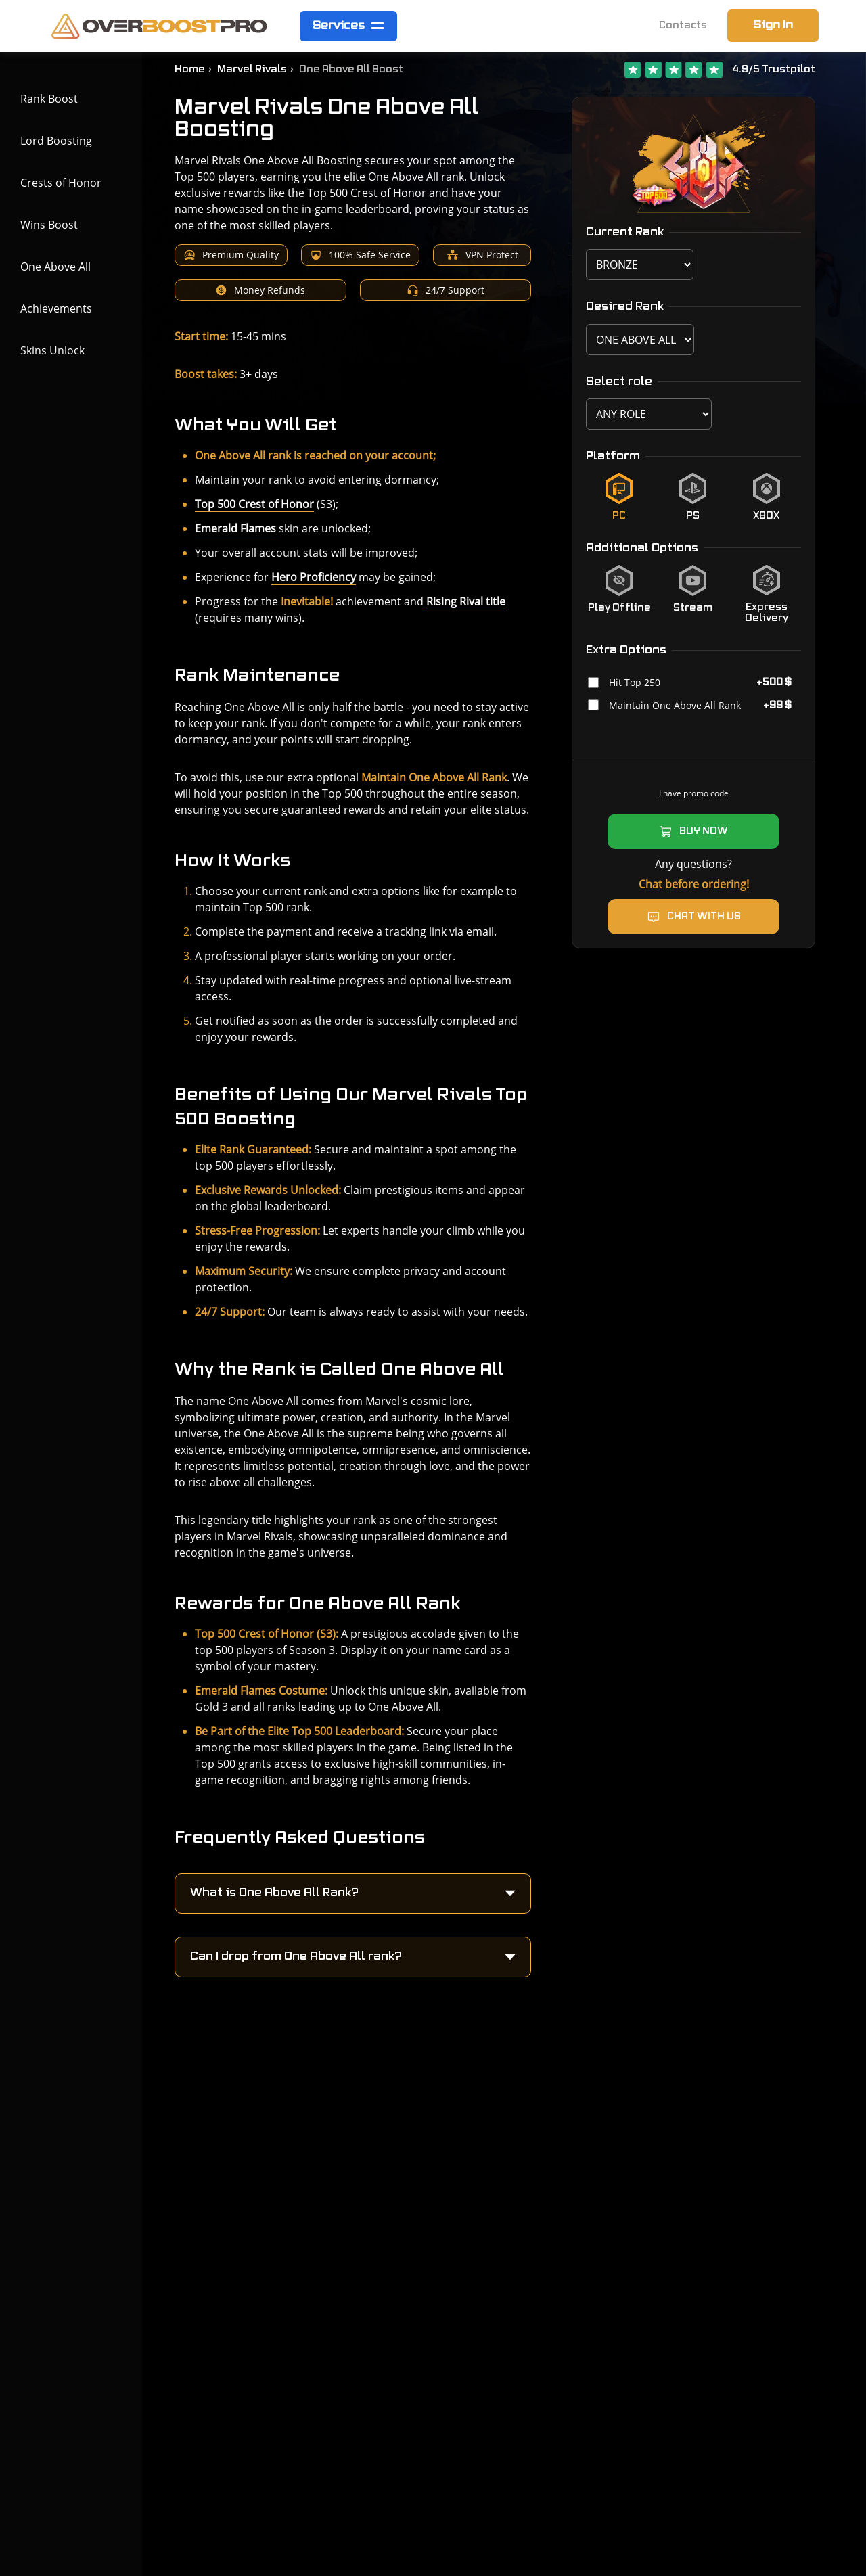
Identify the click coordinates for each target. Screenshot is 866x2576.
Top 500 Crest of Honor (254, 504)
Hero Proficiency (313, 577)
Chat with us (704, 916)
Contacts (683, 25)
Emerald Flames (235, 528)
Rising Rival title (465, 601)
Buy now (703, 831)
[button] (353, 1893)
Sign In (773, 25)
